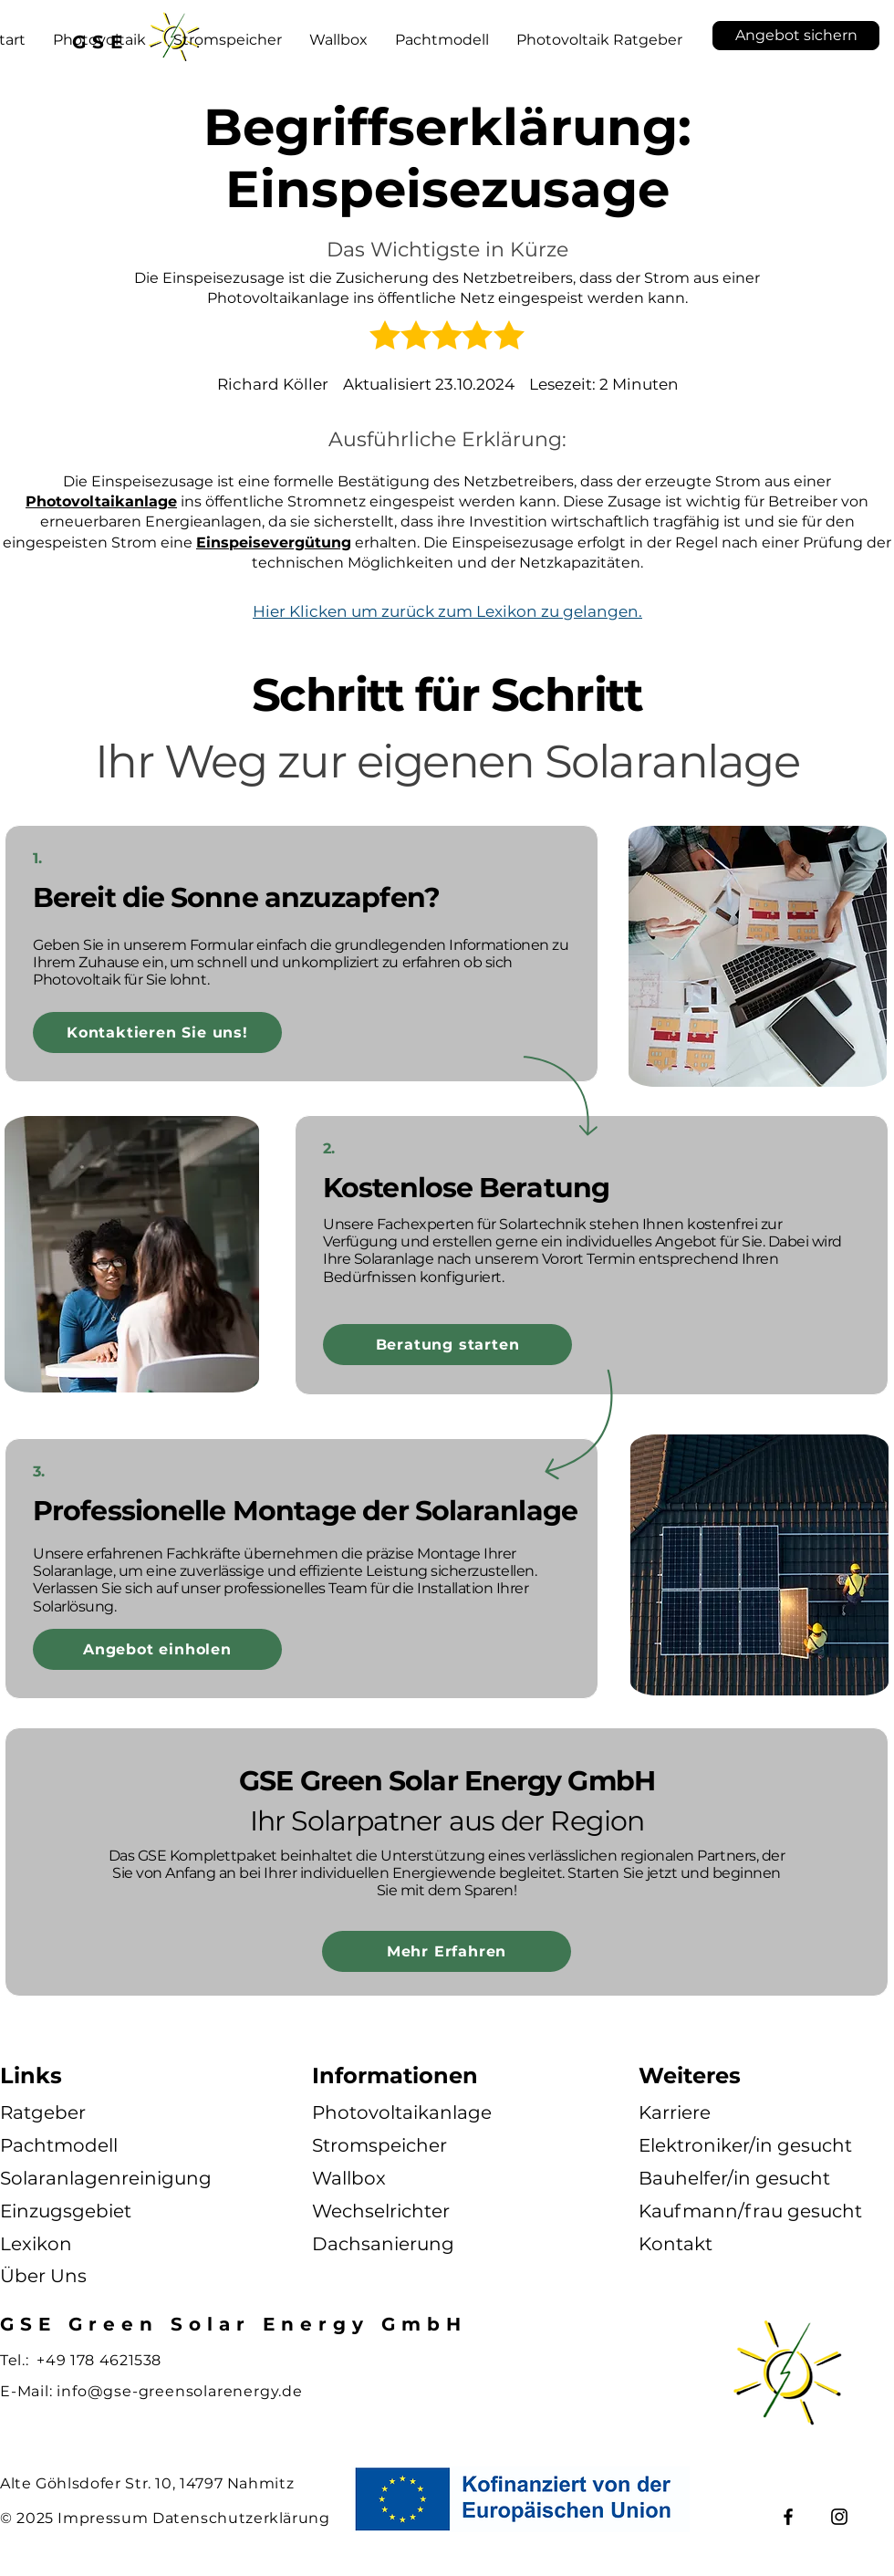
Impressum (102, 2518)
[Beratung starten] (447, 1344)
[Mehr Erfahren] (446, 1951)
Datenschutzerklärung (241, 2518)
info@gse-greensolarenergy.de (179, 2391)
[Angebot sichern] (795, 35)
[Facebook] (788, 2517)
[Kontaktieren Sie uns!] (157, 1032)
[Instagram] (839, 2517)
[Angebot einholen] (157, 1649)
